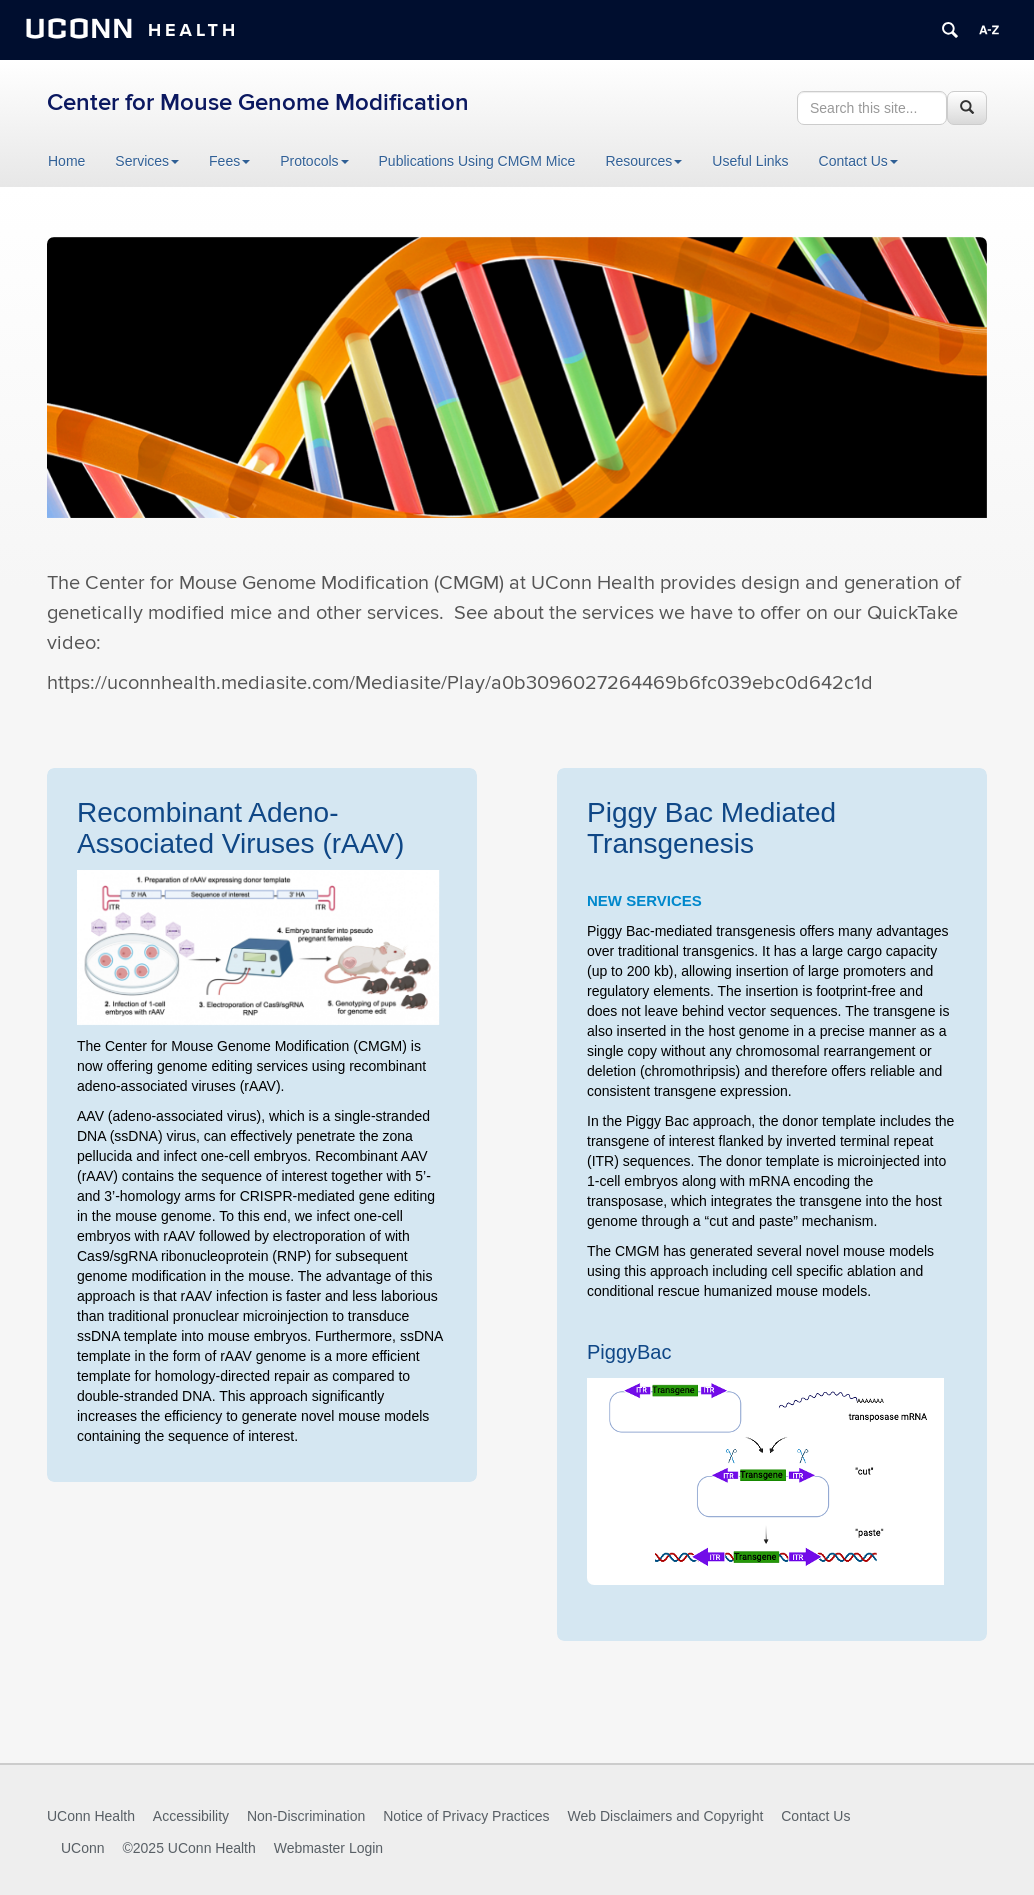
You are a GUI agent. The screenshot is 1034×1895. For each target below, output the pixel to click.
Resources (643, 161)
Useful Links (750, 161)
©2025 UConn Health (188, 1848)
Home (66, 161)
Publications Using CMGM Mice (477, 161)
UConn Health (91, 1816)
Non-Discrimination (306, 1816)
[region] (517, 383)
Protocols (314, 161)
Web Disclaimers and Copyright (666, 1816)
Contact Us (858, 161)
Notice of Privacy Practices (466, 1816)
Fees (229, 161)
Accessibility (191, 1816)
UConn (83, 1848)
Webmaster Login (328, 1848)
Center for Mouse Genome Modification (258, 102)
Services (147, 161)
